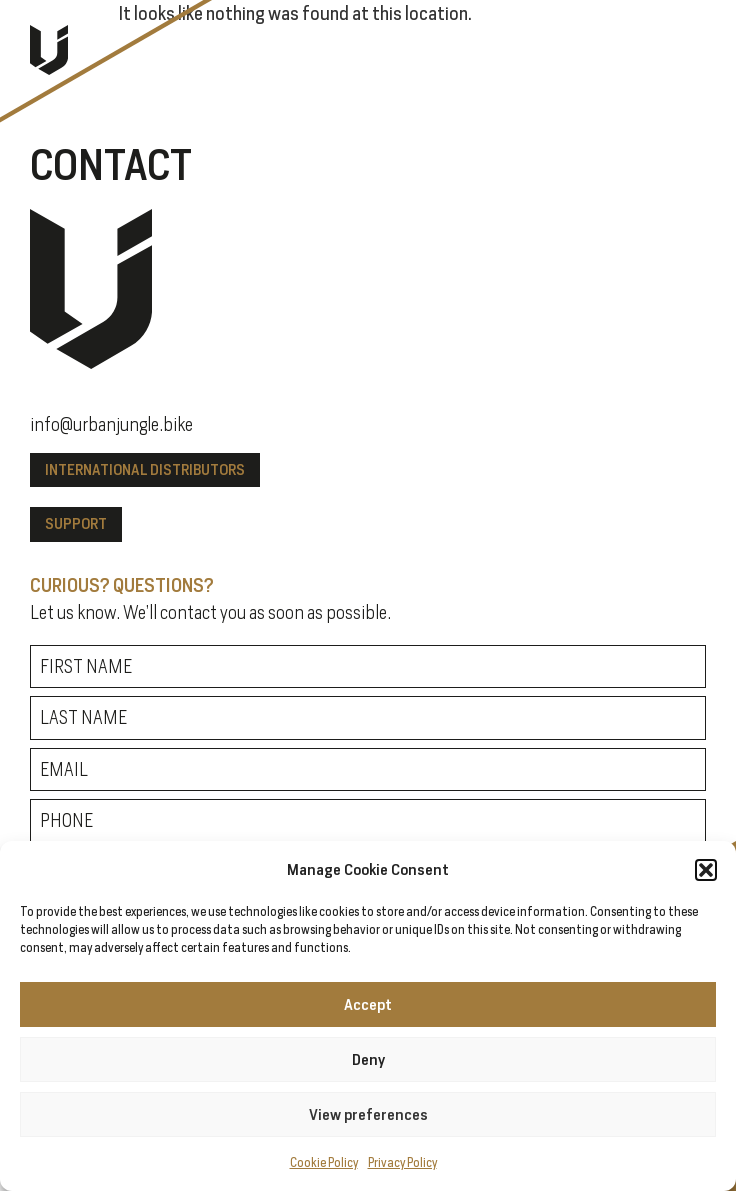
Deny (368, 1059)
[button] (706, 870)
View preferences (368, 1114)
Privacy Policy (402, 1162)
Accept (368, 1004)
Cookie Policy (324, 1162)
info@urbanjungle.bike (111, 424)
